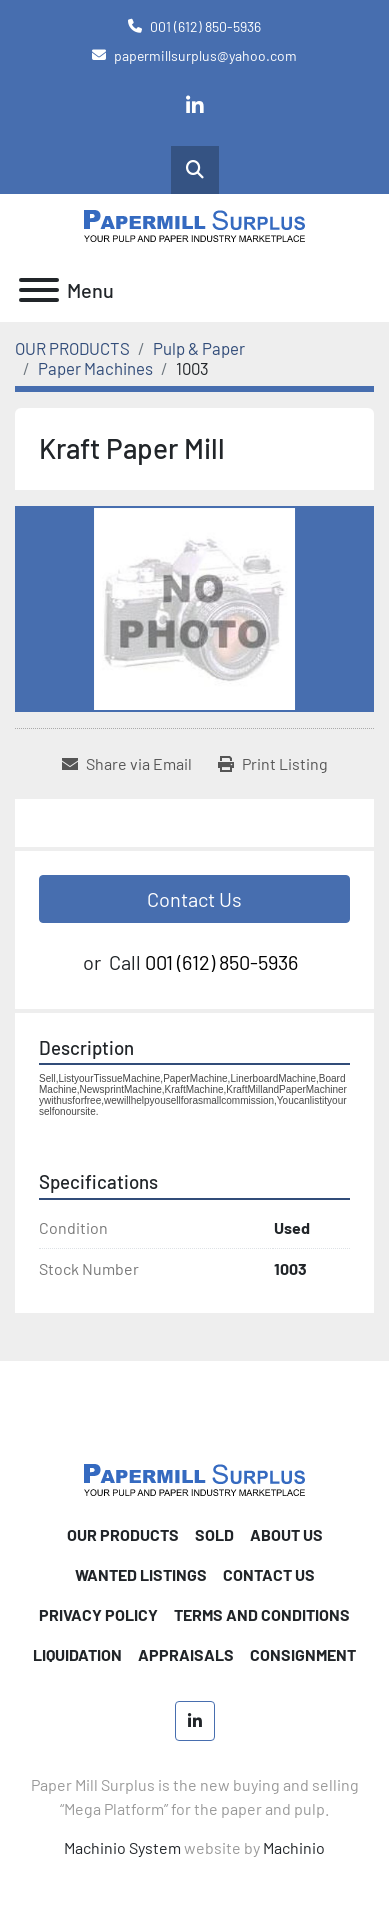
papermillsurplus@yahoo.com (205, 55)
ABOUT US (286, 1534)
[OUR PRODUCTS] (72, 348)
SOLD (214, 1534)
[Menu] (39, 290)
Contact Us (194, 899)
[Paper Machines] (95, 368)
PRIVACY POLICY (98, 1614)
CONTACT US (269, 1574)
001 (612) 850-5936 (205, 26)
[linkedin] (195, 106)
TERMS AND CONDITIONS (262, 1614)
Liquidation (77, 1654)
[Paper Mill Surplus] (194, 1477)
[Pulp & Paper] (199, 348)
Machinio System (122, 1847)
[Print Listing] (273, 764)
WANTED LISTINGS (141, 1574)
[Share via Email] (127, 764)
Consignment (303, 1654)
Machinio (294, 1847)
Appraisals (186, 1654)
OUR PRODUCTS (123, 1534)
